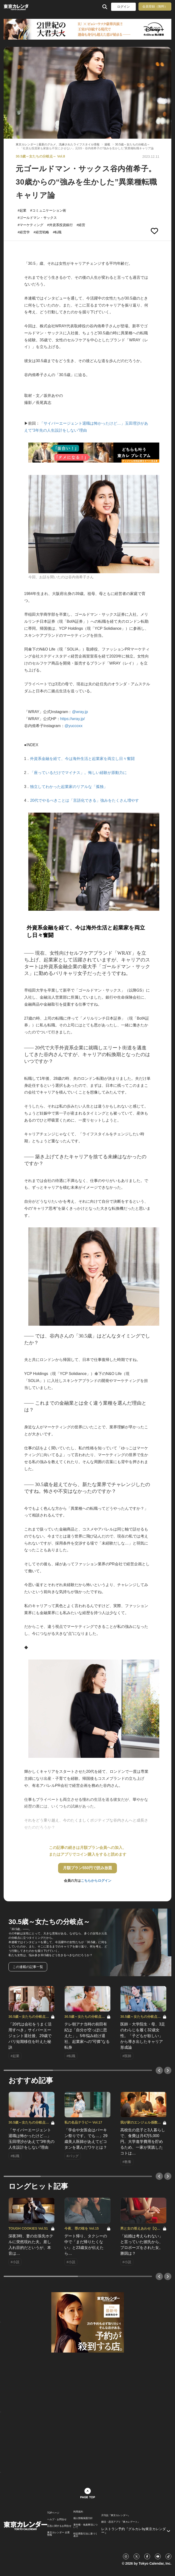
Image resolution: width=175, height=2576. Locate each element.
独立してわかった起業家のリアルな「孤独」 (68, 787)
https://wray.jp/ (72, 719)
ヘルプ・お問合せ (57, 2519)
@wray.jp (80, 712)
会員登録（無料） (154, 6)
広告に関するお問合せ (59, 2526)
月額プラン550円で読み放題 (87, 1868)
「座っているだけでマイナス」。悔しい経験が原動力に (78, 773)
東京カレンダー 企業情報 (58, 2533)
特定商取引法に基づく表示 (85, 2535)
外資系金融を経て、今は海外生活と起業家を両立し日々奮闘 (82, 759)
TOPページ (53, 2513)
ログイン (123, 6)
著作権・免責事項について (85, 2526)
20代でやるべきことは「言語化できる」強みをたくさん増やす (84, 800)
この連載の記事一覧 (28, 1967)
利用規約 (78, 2512)
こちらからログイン (96, 1880)
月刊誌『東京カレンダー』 (115, 2515)
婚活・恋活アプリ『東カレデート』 (120, 2522)
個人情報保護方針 (83, 2518)
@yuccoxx (74, 726)
